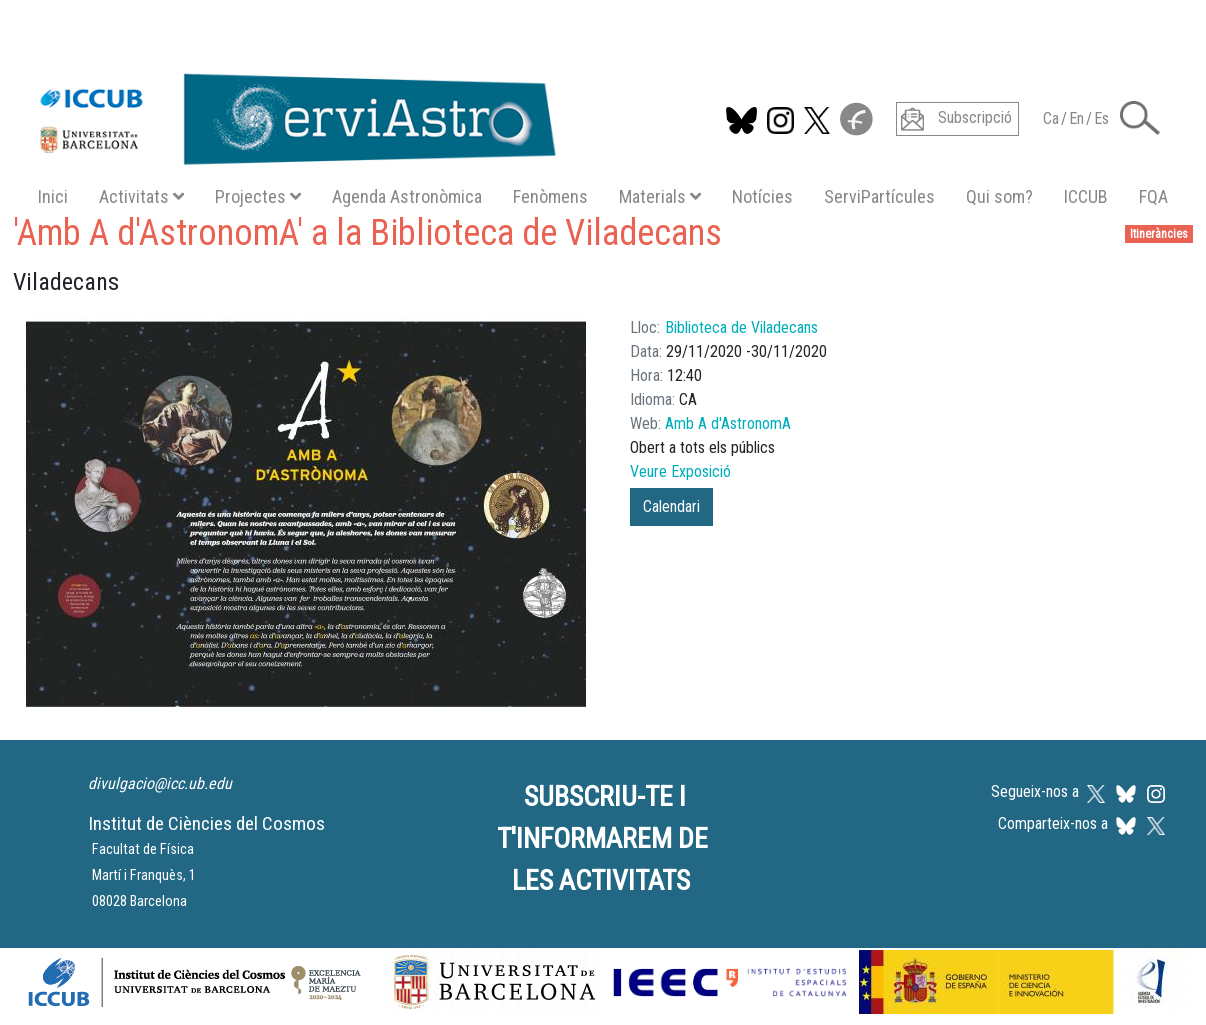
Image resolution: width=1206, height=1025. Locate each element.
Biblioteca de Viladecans (741, 327)
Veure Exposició (680, 471)
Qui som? (999, 196)
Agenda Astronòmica (407, 196)
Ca (1051, 118)
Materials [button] (660, 196)
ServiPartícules (879, 196)
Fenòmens (550, 196)
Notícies (762, 196)
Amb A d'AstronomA (728, 423)
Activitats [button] (141, 196)
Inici (53, 196)
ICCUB (1086, 196)
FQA (1153, 196)
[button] (1140, 116)
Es (1101, 118)
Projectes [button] (258, 196)
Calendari (671, 506)
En (1076, 118)
